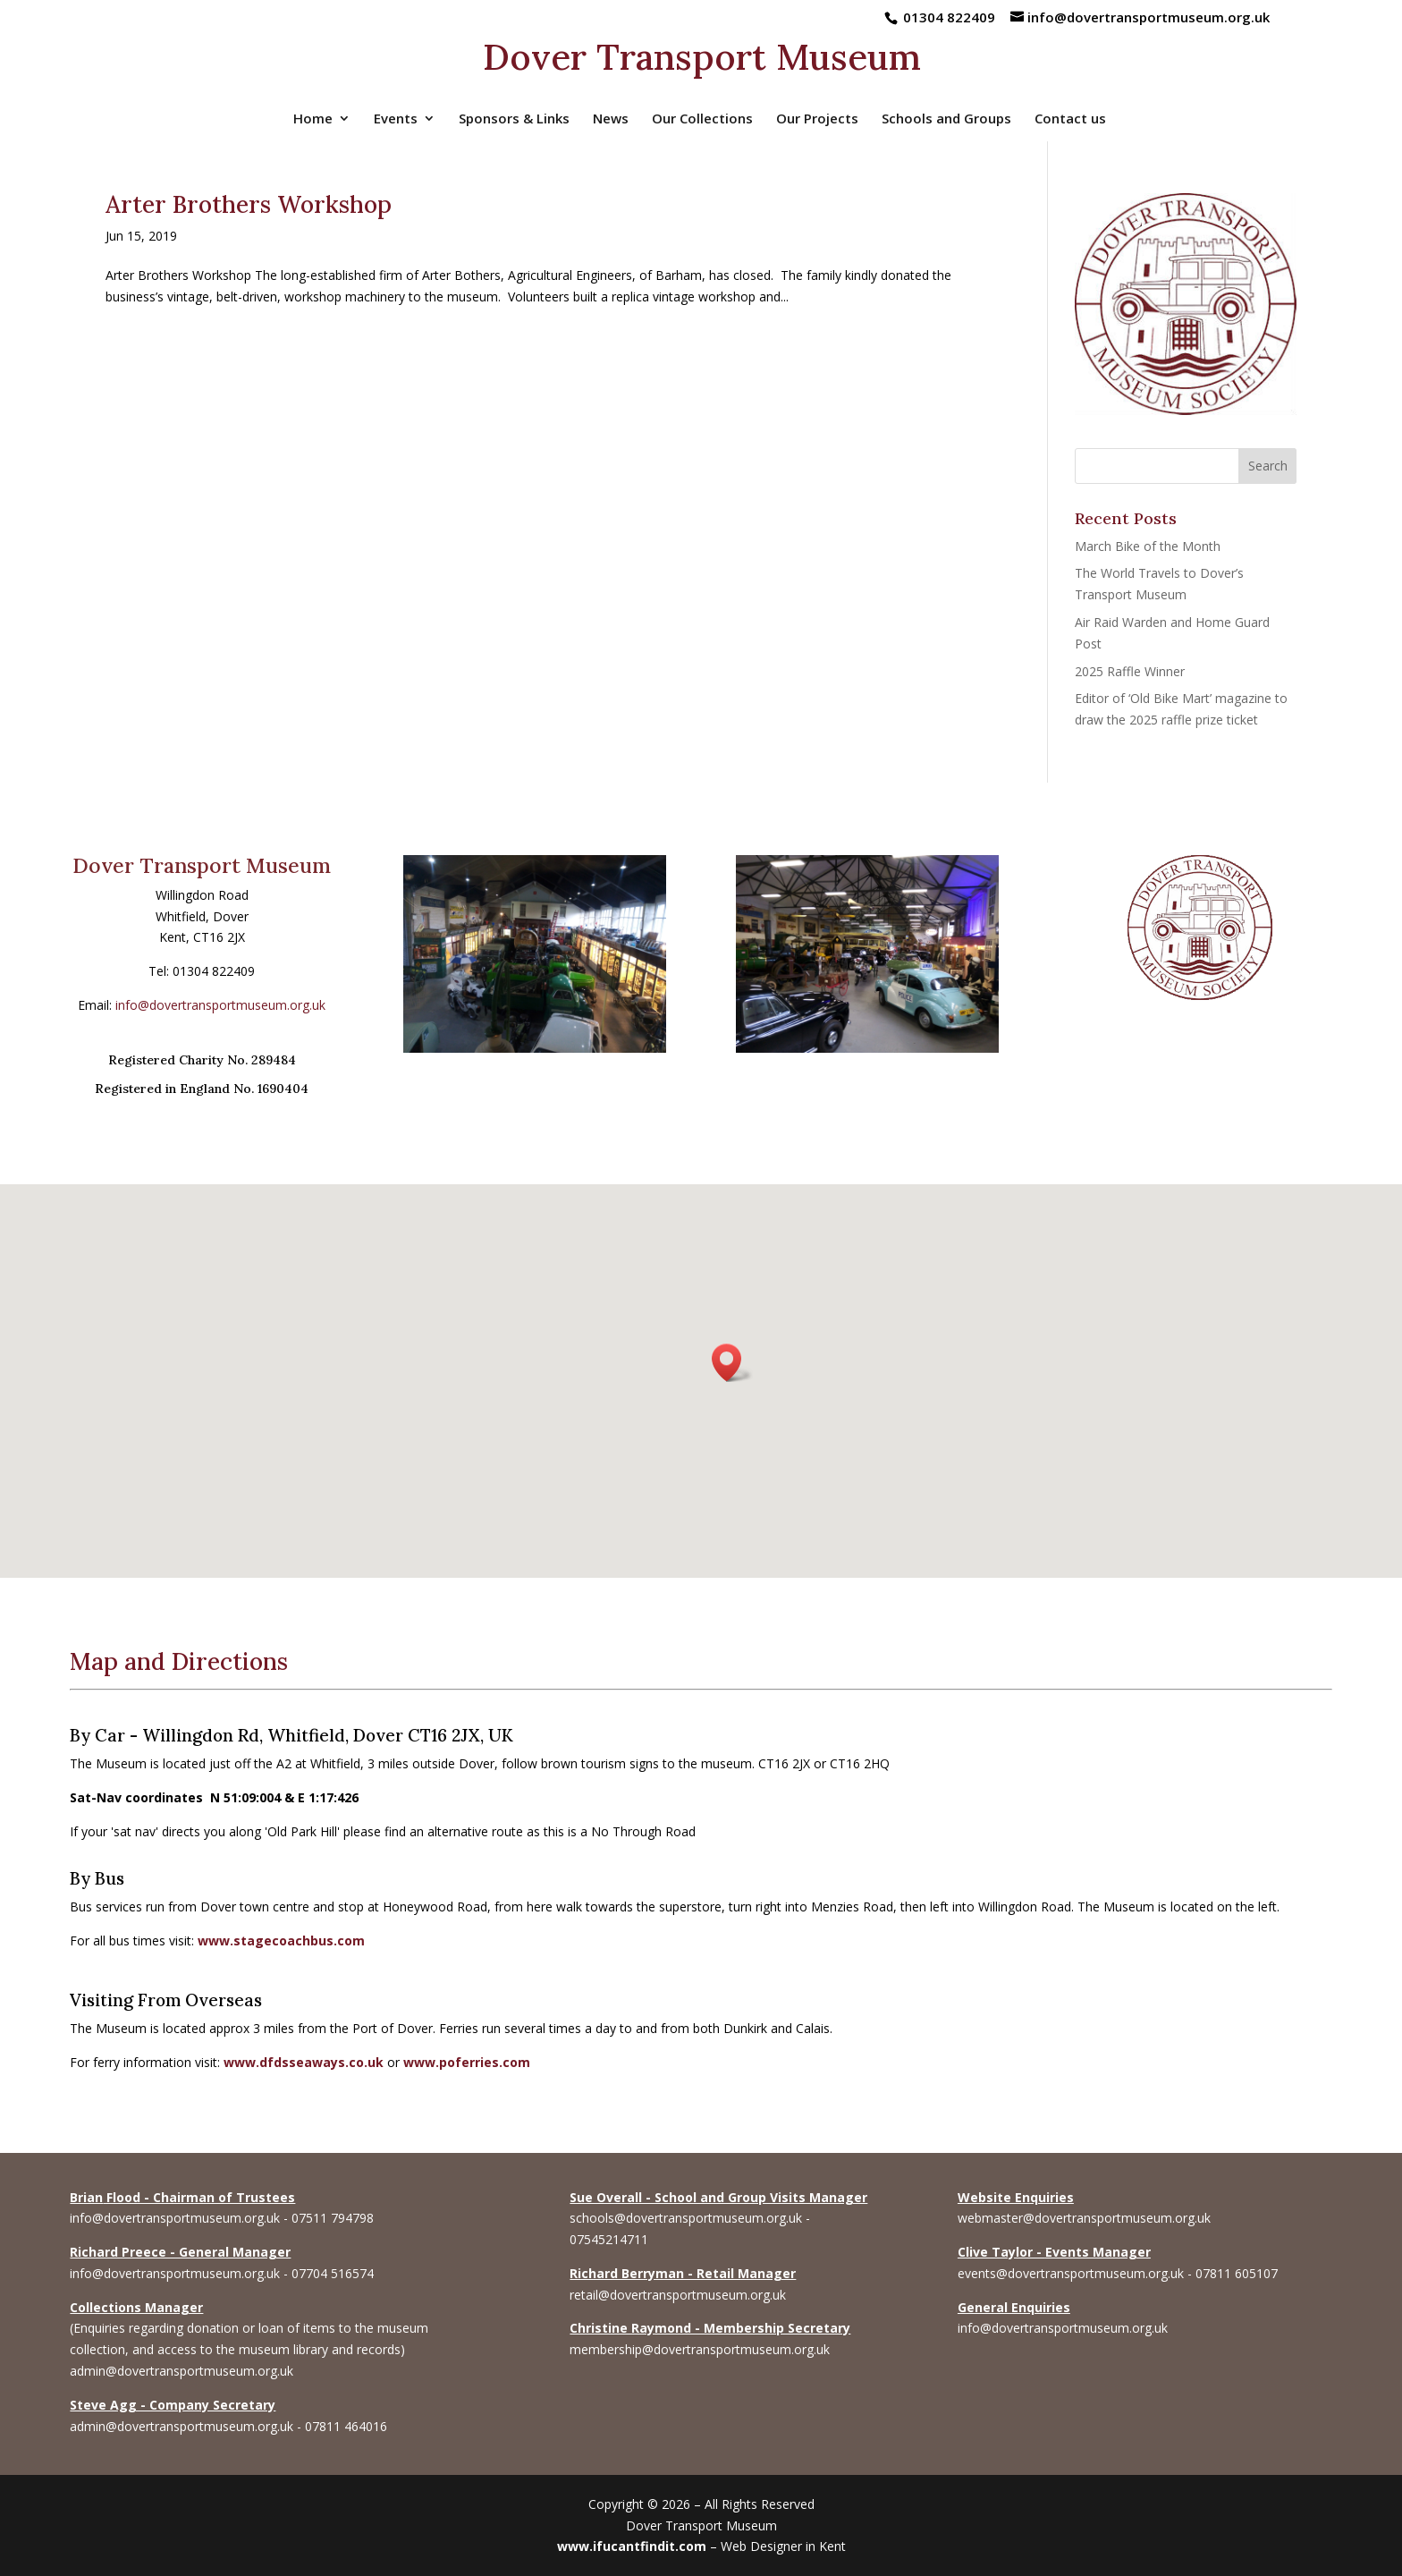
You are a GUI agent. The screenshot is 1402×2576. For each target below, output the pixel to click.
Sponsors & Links (514, 119)
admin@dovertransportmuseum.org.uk (181, 2370)
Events (396, 119)
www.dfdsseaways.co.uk (304, 2062)
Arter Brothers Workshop (249, 204)
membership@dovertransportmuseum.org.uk (700, 2349)
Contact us (1070, 119)
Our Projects (817, 119)
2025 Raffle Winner (1130, 671)
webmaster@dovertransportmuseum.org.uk (1084, 2217)
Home (313, 119)
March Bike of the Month (1147, 546)
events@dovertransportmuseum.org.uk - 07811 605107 (1118, 2273)
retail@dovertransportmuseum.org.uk (678, 2294)
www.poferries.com (466, 2062)
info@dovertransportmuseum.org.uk (220, 1004)
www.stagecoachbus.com (281, 1940)
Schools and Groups (946, 119)
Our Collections (702, 119)
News (611, 119)
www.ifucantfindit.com (631, 2546)
